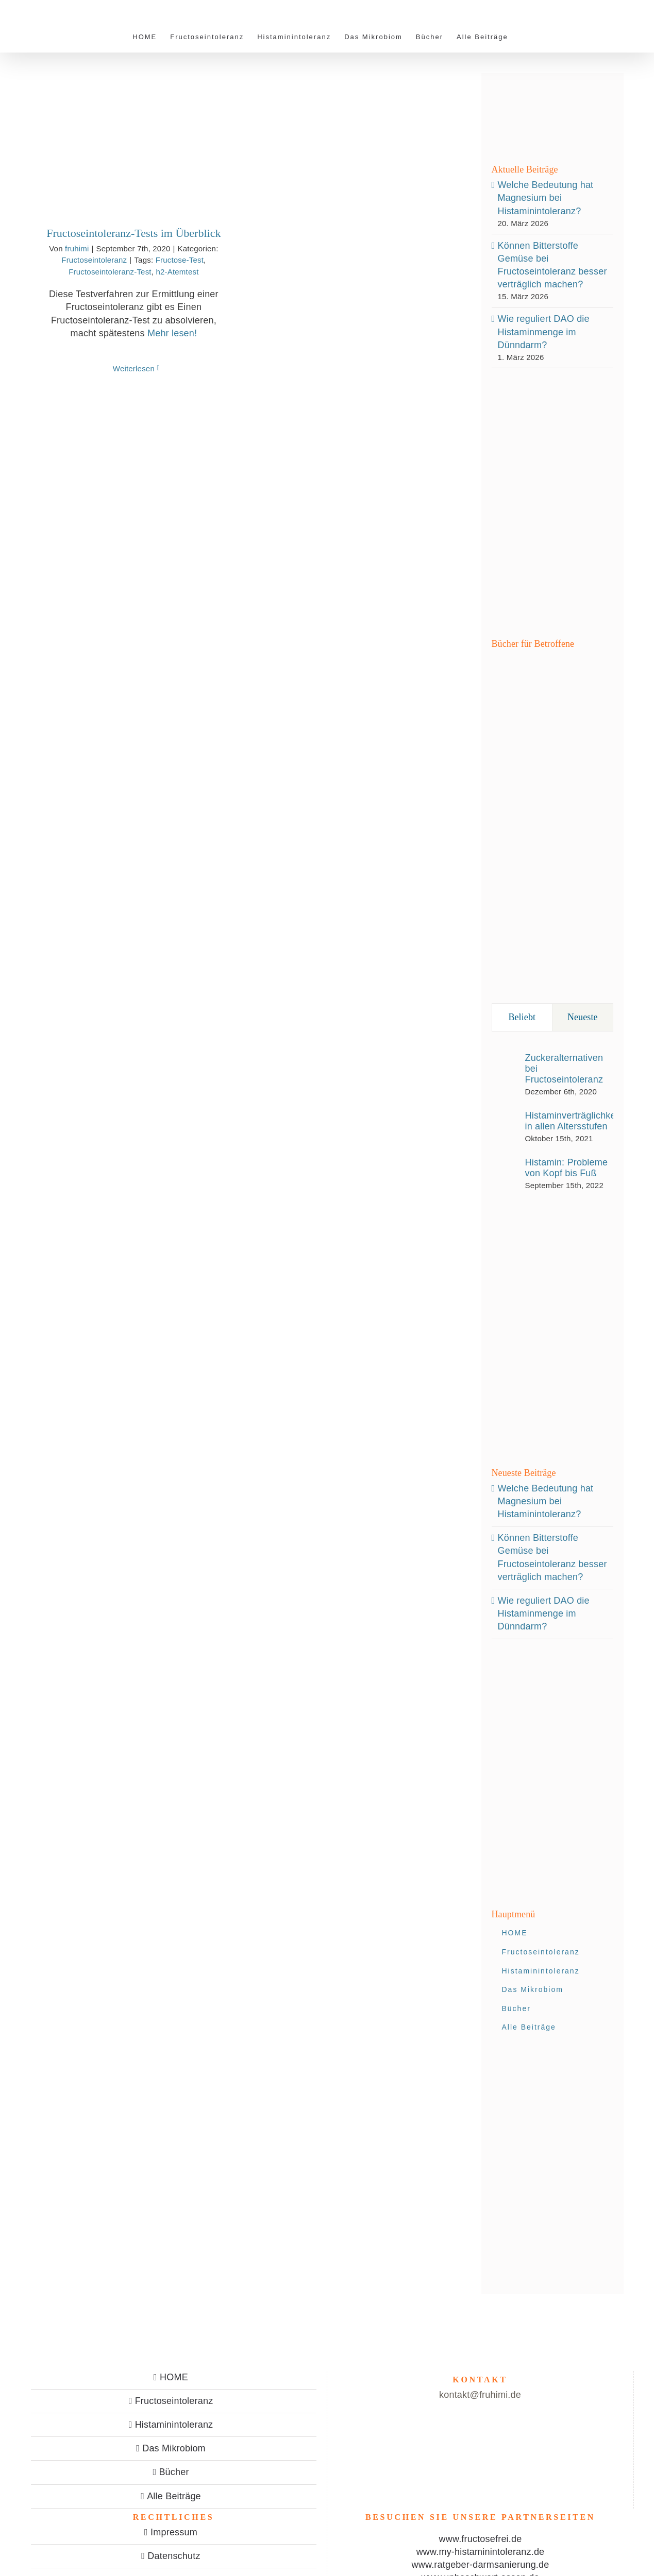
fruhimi (77, 248)
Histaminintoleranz (174, 2424)
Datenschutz (173, 2556)
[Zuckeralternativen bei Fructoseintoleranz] (505, 1072)
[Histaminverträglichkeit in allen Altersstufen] (505, 1124)
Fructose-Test (180, 259)
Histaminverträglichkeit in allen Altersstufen (573, 1120)
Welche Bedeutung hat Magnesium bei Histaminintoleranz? (546, 198)
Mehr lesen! (172, 333)
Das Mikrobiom (174, 2448)
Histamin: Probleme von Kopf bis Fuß (566, 1167)
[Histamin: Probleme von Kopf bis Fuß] (505, 1171)
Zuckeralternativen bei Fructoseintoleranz (564, 1069)
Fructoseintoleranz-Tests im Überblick (133, 233)
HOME (174, 2377)
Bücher (174, 2472)
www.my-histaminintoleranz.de (480, 2552)
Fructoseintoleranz (94, 259)
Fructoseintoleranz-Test (110, 271)
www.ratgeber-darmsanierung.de (480, 2565)
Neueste (582, 1017)
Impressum (173, 2532)
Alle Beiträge (174, 2496)
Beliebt (521, 1017)
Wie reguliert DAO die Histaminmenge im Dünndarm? (544, 332)
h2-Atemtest (177, 271)
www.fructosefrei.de (480, 2539)
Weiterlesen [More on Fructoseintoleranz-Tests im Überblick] (134, 368)
